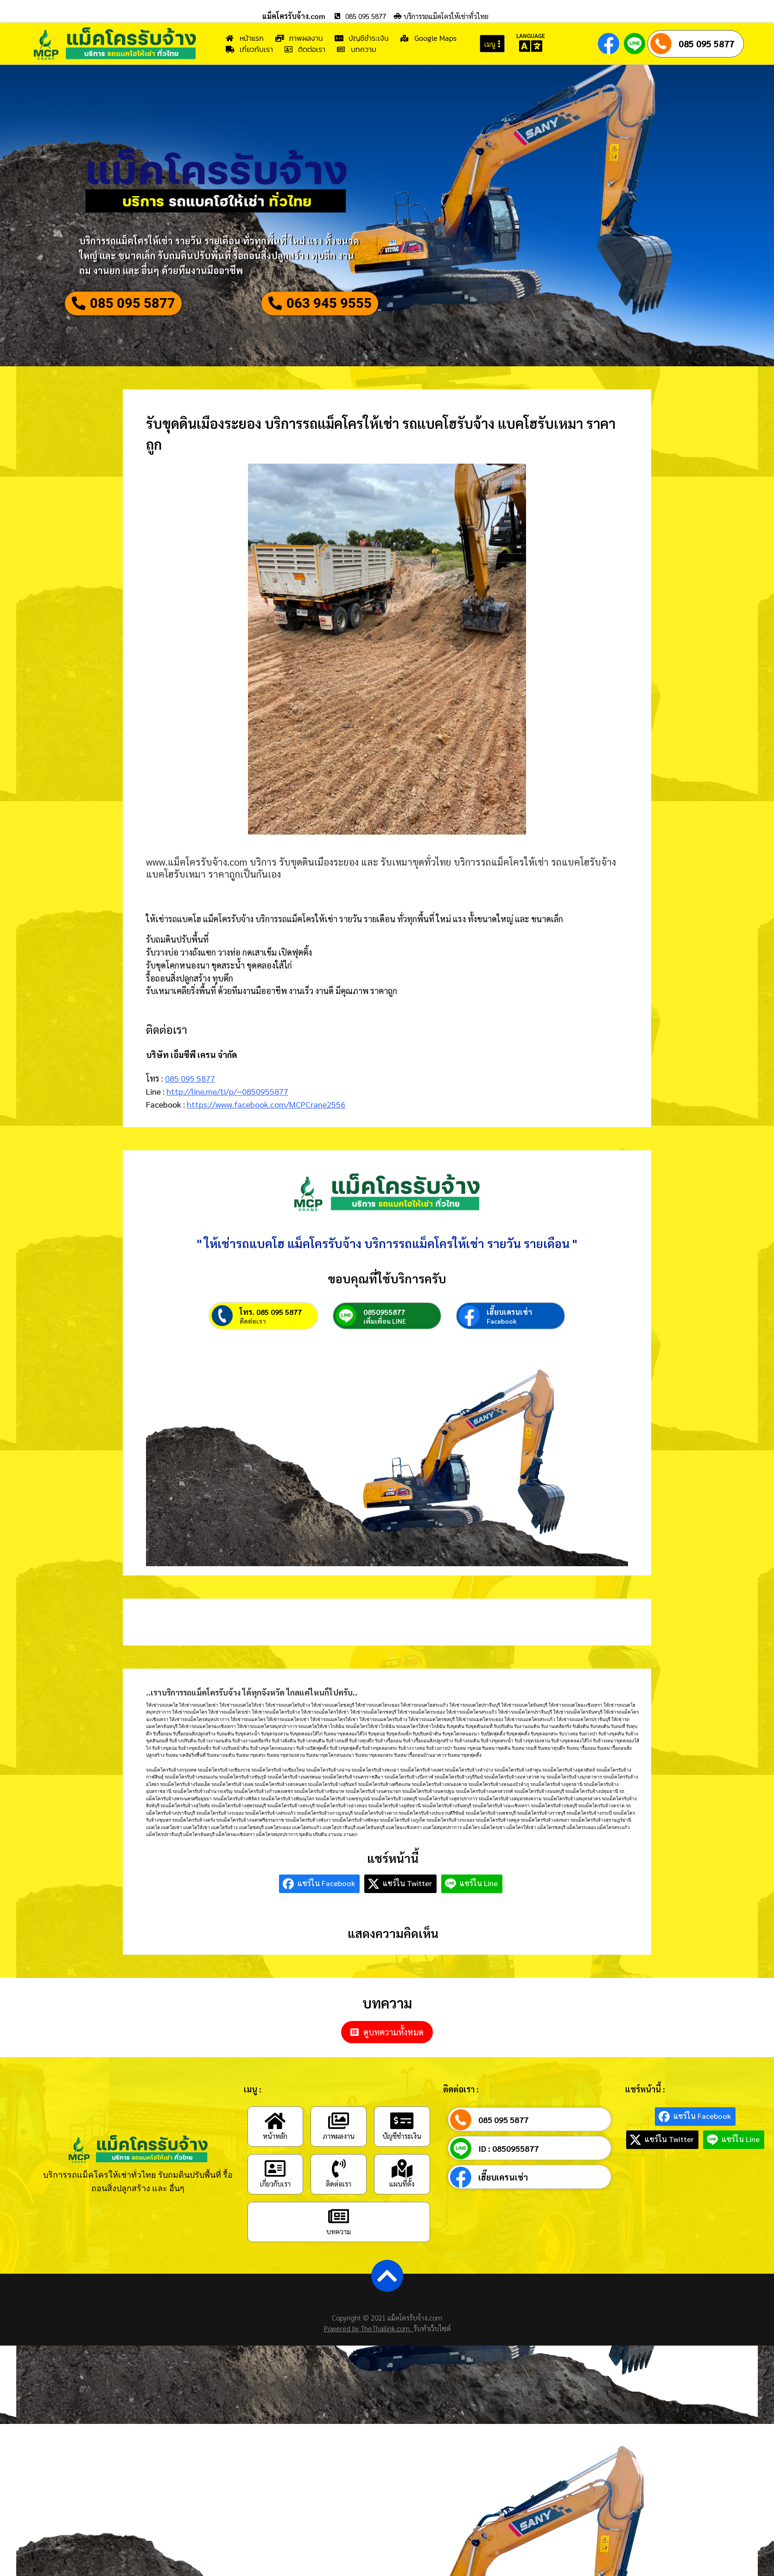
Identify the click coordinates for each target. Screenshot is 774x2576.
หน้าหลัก (275, 2160)
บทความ (338, 2255)
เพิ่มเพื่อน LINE (384, 1345)
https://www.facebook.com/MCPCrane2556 (266, 1110)
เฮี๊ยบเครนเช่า (509, 1336)
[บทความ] (339, 2241)
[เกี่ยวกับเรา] (275, 2193)
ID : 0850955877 (508, 2173)
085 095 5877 (706, 44)
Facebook (502, 1345)
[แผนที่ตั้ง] (402, 2193)
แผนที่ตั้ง (401, 2208)
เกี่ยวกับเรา (275, 2208)
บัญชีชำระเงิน (401, 2160)
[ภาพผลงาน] (339, 2145)
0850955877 (384, 1336)
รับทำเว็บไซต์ (431, 2352)
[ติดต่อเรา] (339, 2193)
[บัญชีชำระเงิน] (402, 2145)
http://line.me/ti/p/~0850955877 (227, 1097)
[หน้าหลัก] (275, 2145)
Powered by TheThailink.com (368, 2352)
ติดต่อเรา (253, 1345)
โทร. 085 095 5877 (271, 1336)
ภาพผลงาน (339, 2160)
